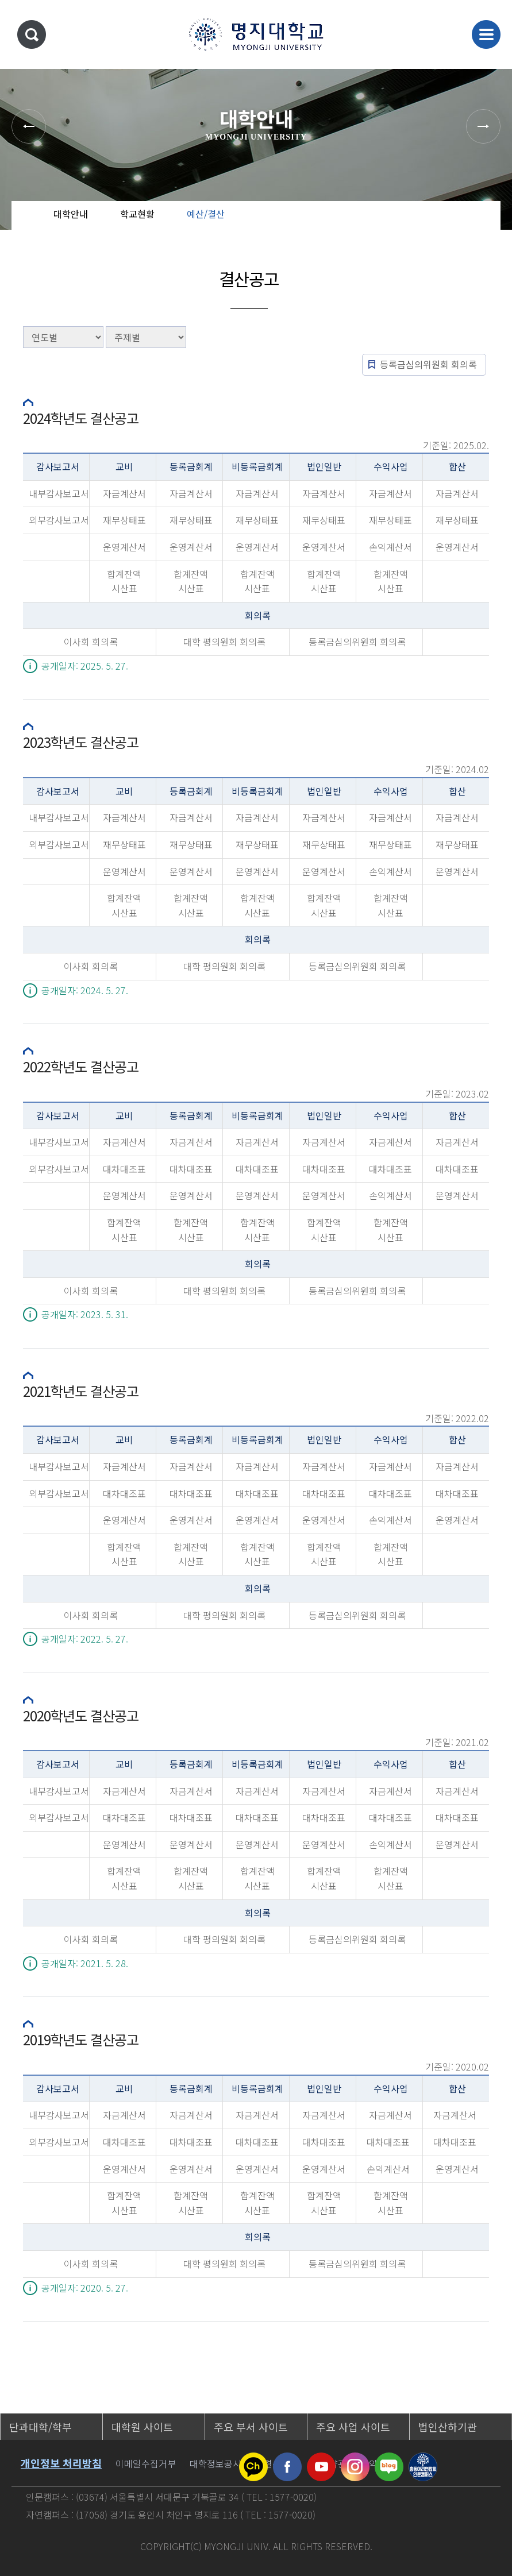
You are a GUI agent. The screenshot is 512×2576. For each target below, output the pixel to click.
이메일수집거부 (146, 2463)
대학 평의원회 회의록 (224, 641)
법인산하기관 (447, 2426)
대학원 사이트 (142, 2426)
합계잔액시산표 (124, 581)
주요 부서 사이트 (251, 2426)
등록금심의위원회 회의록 (428, 364)
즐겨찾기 (471, 224)
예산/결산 (205, 214)
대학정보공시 (215, 2463)
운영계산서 (124, 547)
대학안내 (70, 214)
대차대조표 (124, 1169)
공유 (435, 224)
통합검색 (31, 34)
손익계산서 (390, 547)
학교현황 (137, 214)
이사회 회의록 (91, 641)
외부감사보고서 (59, 520)
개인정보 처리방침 (61, 2462)
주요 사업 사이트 (353, 2426)
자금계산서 (124, 493)
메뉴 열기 (486, 34)
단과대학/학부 (40, 2426)
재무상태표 (124, 520)
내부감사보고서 (59, 493)
